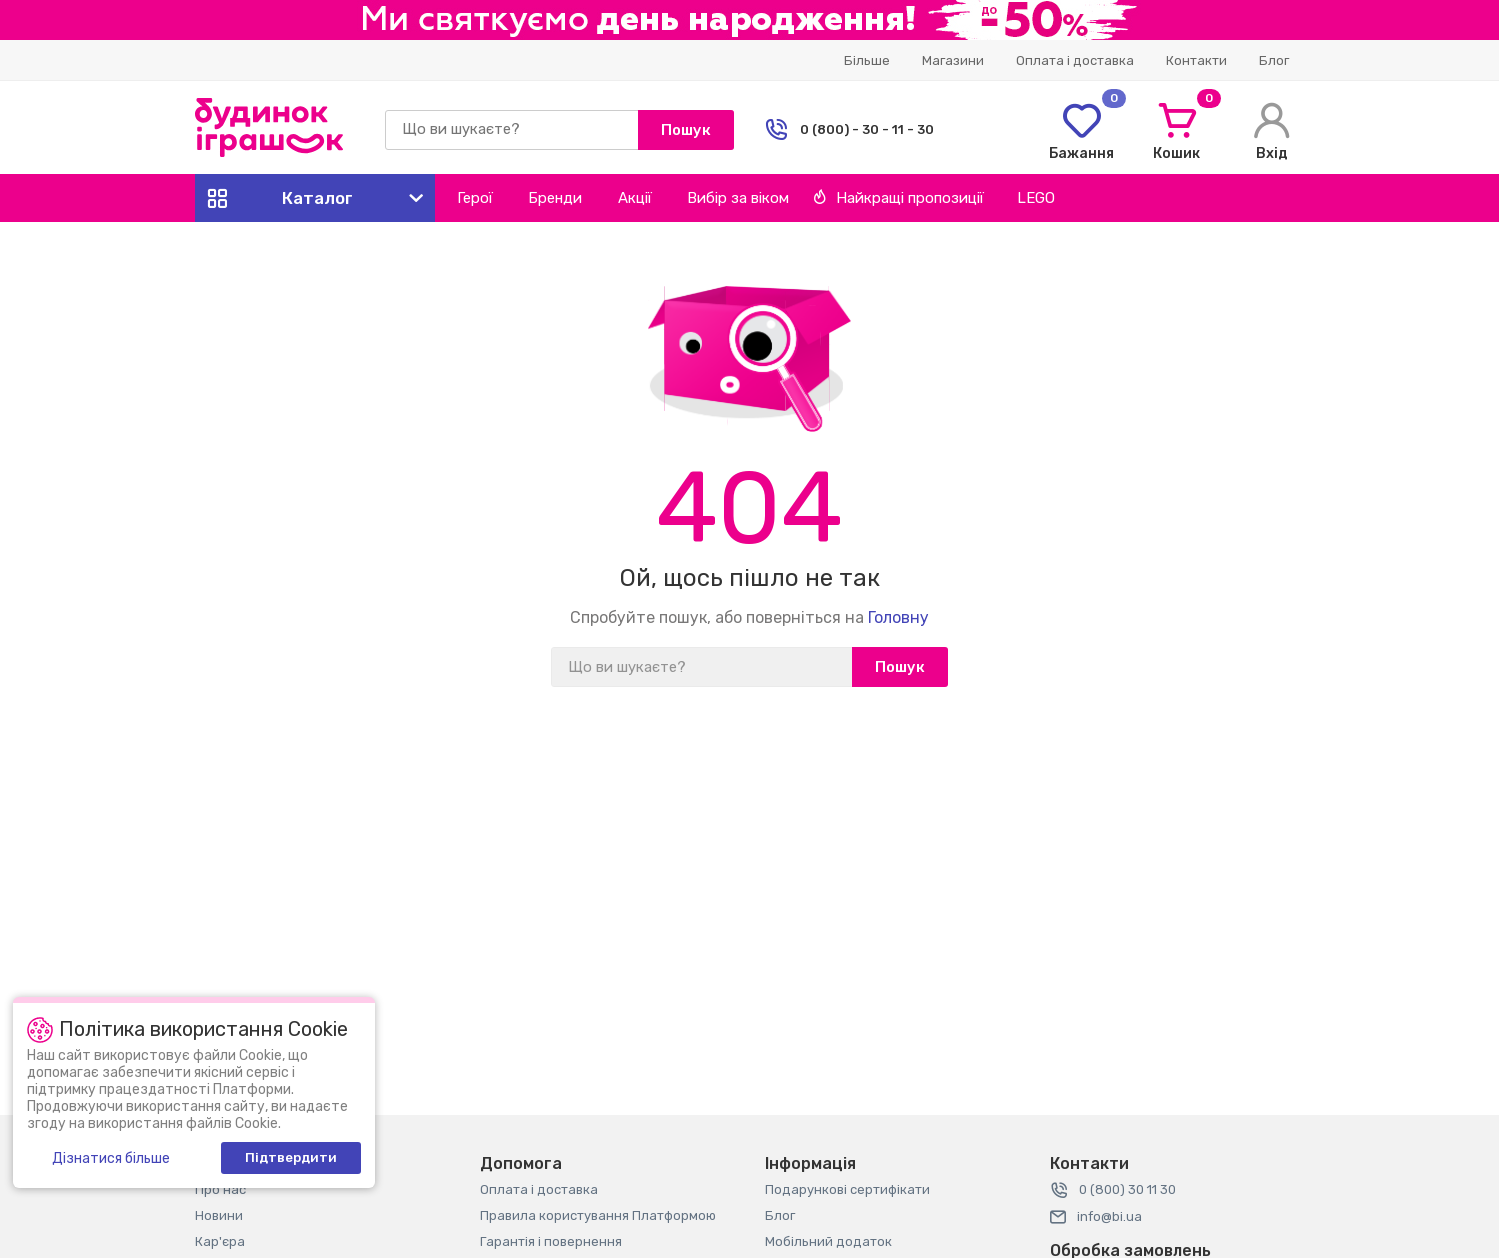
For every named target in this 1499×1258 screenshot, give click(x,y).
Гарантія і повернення (551, 1241)
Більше (867, 60)
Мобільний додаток (828, 1241)
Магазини (953, 60)
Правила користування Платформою (598, 1215)
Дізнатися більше (111, 1158)
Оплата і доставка (1075, 60)
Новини (219, 1215)
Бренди (555, 198)
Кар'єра (220, 1241)
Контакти (1196, 60)
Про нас (220, 1189)
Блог (1274, 60)
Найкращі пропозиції (898, 198)
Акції (635, 198)
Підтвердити (291, 1157)
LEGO (1036, 198)
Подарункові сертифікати (847, 1189)
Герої (475, 198)
